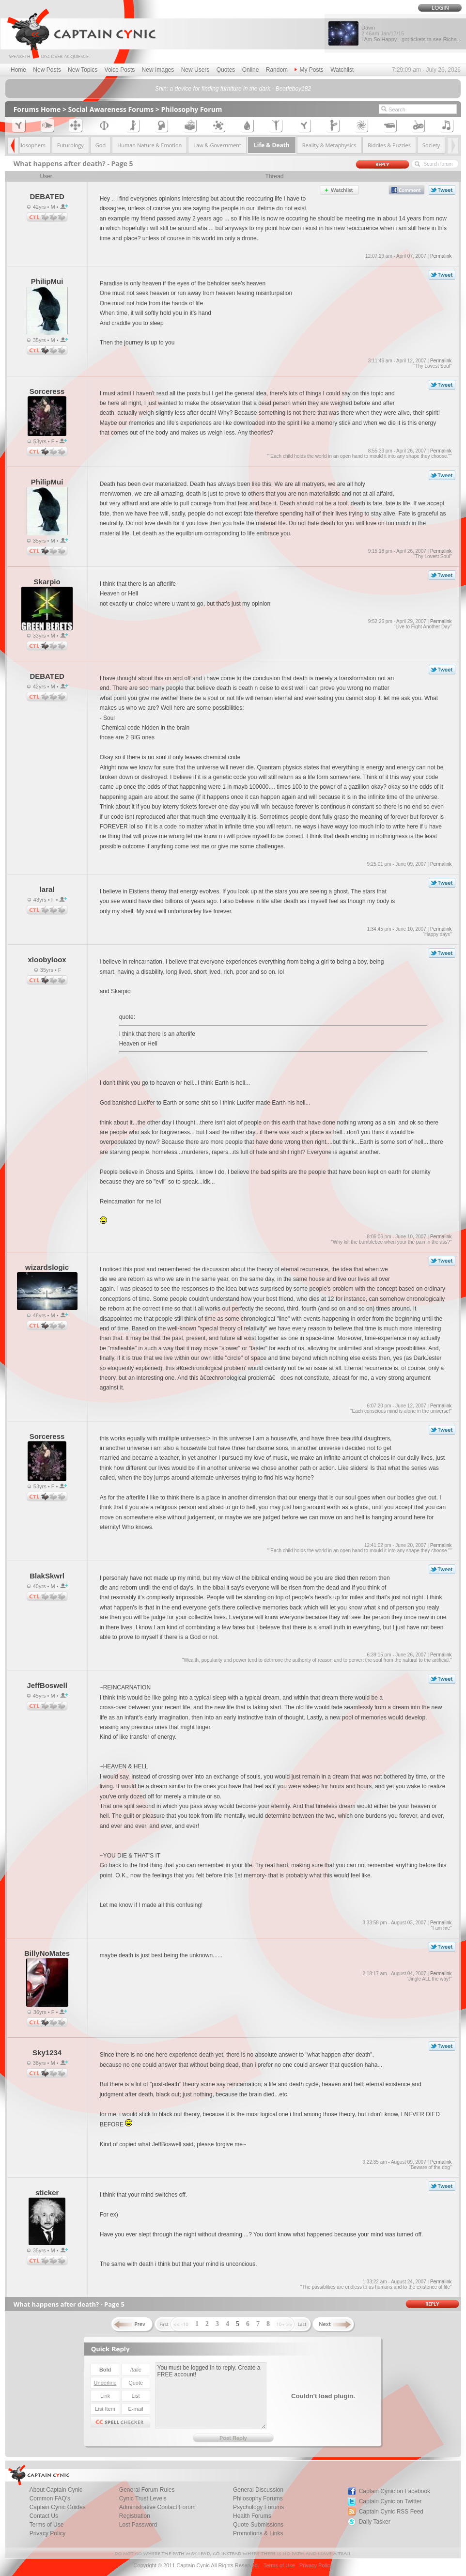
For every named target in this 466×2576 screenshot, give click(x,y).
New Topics (82, 69)
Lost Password (138, 2524)
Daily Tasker (374, 2521)
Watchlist (342, 69)
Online (250, 69)
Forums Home (37, 109)
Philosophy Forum (191, 109)
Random (277, 69)
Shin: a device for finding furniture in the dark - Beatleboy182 (233, 88)
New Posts (47, 69)
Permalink (440, 256)
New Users (195, 69)
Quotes (226, 69)
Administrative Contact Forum (157, 2507)
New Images (158, 69)
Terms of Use (279, 2565)
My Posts (309, 69)
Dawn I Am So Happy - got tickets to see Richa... (411, 33)
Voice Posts (120, 69)
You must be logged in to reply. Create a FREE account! (210, 2395)
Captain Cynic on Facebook (394, 2491)
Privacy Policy (48, 2533)
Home (18, 69)
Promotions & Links (258, 2533)
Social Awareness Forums (111, 109)
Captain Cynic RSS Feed (391, 2511)
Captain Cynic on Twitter (390, 2501)
